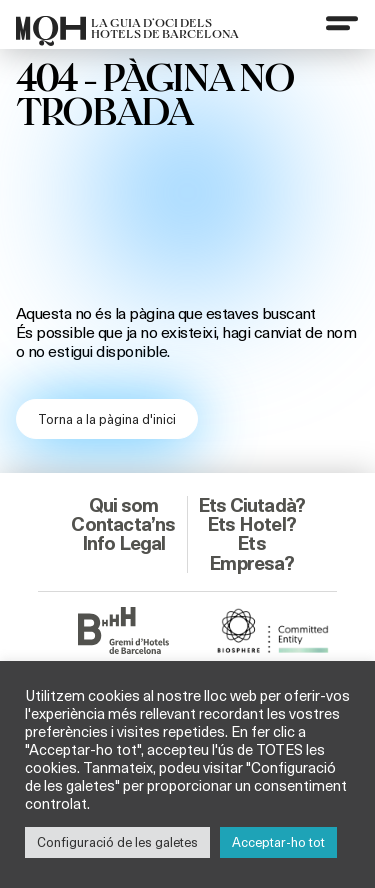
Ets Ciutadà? (251, 505)
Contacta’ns (123, 524)
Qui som (123, 505)
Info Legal (124, 543)
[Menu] (342, 23)
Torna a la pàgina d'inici (107, 419)
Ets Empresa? (251, 552)
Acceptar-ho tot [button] (278, 842)
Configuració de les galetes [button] (117, 842)
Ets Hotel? (251, 524)
